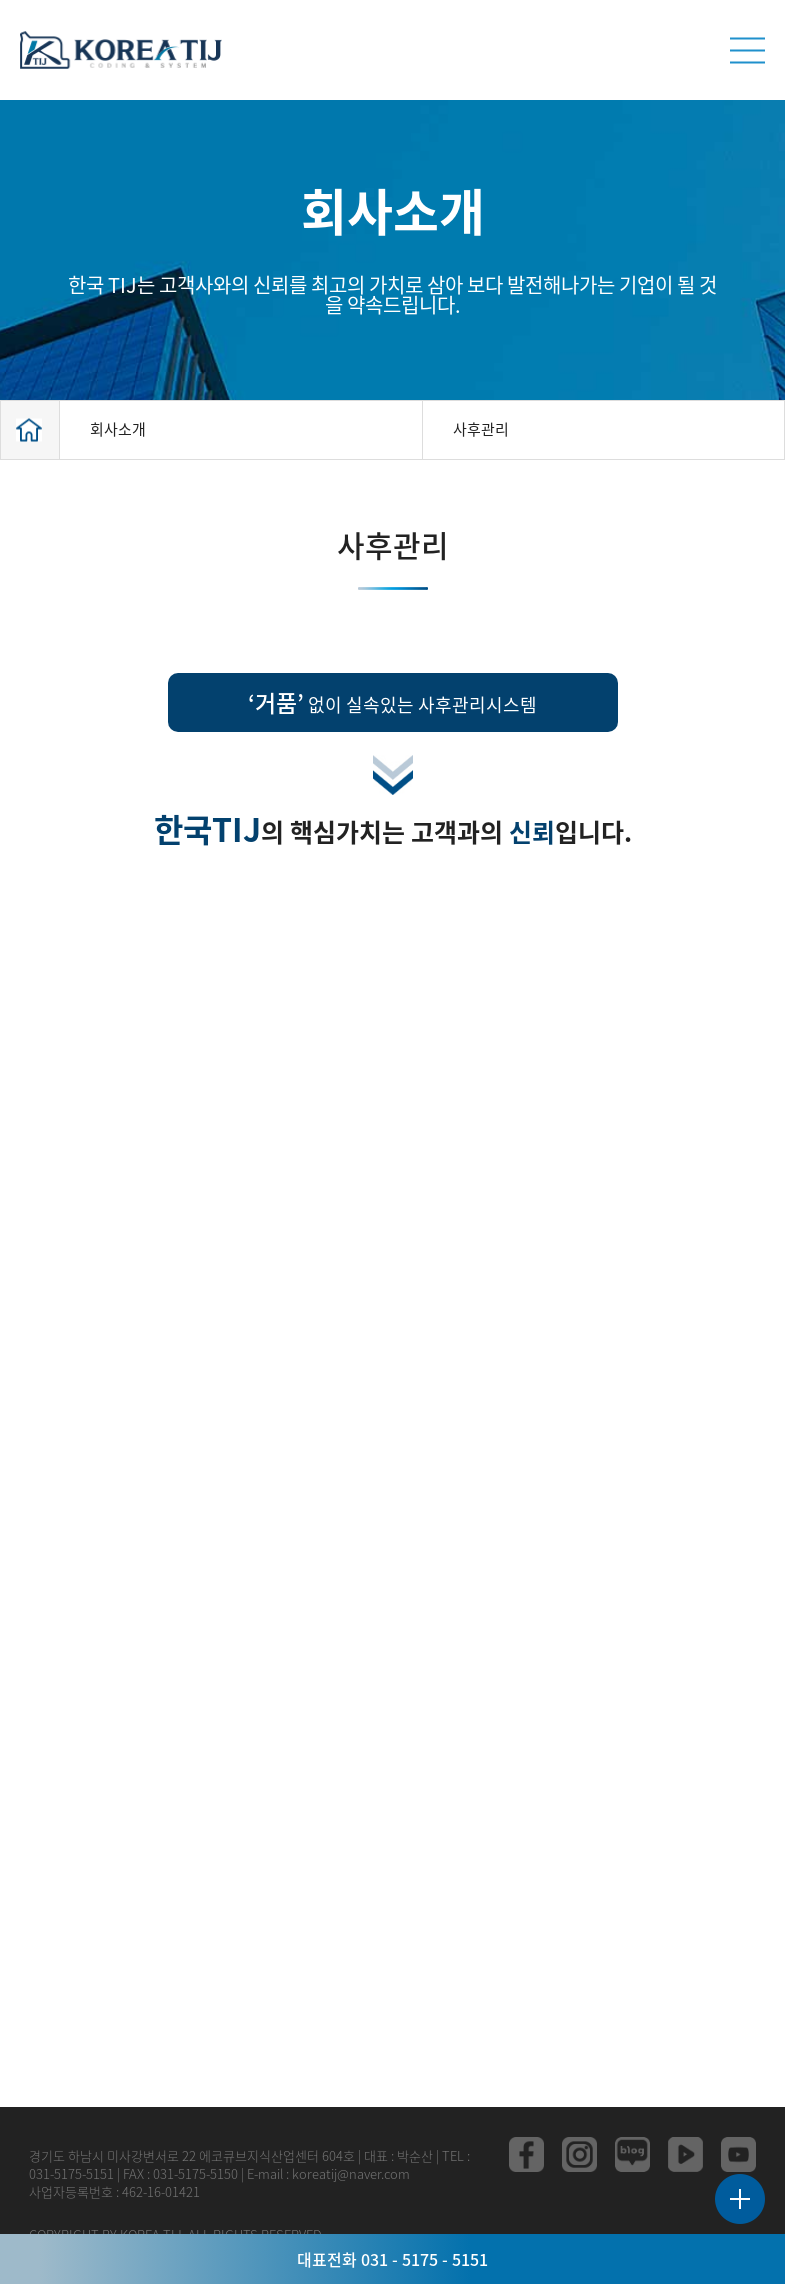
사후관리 (481, 429)
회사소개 (118, 429)
